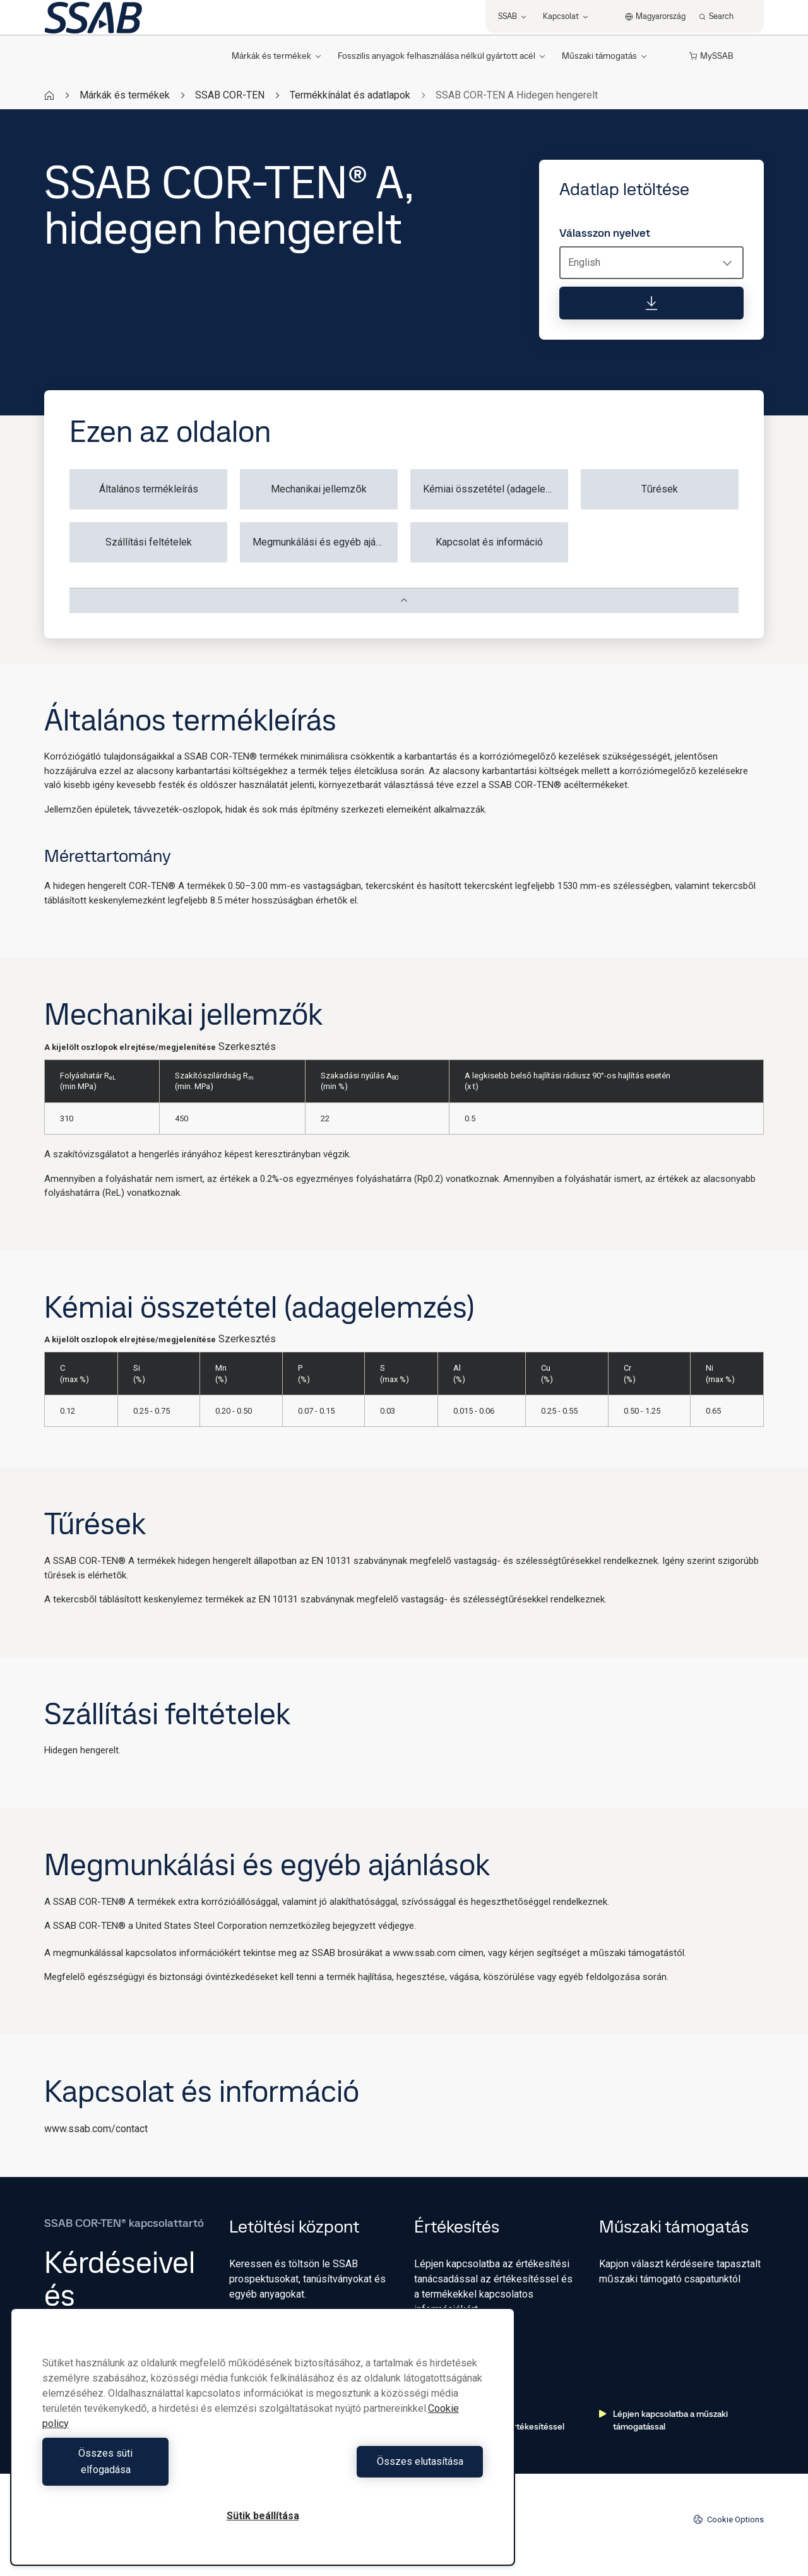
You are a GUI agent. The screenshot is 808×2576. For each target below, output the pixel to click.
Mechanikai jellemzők (319, 489)
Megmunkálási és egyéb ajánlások (325, 542)
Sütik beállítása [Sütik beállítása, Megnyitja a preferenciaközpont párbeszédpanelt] (263, 2516)
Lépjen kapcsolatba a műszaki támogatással (663, 2420)
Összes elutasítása (376, 2470)
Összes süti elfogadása (149, 2470)
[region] (262, 2445)
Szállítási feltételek (148, 542)
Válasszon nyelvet (604, 233)
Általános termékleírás (148, 489)
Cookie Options (728, 2519)
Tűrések (660, 489)
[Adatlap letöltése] (651, 303)
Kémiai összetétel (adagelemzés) (495, 489)
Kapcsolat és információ (489, 542)
